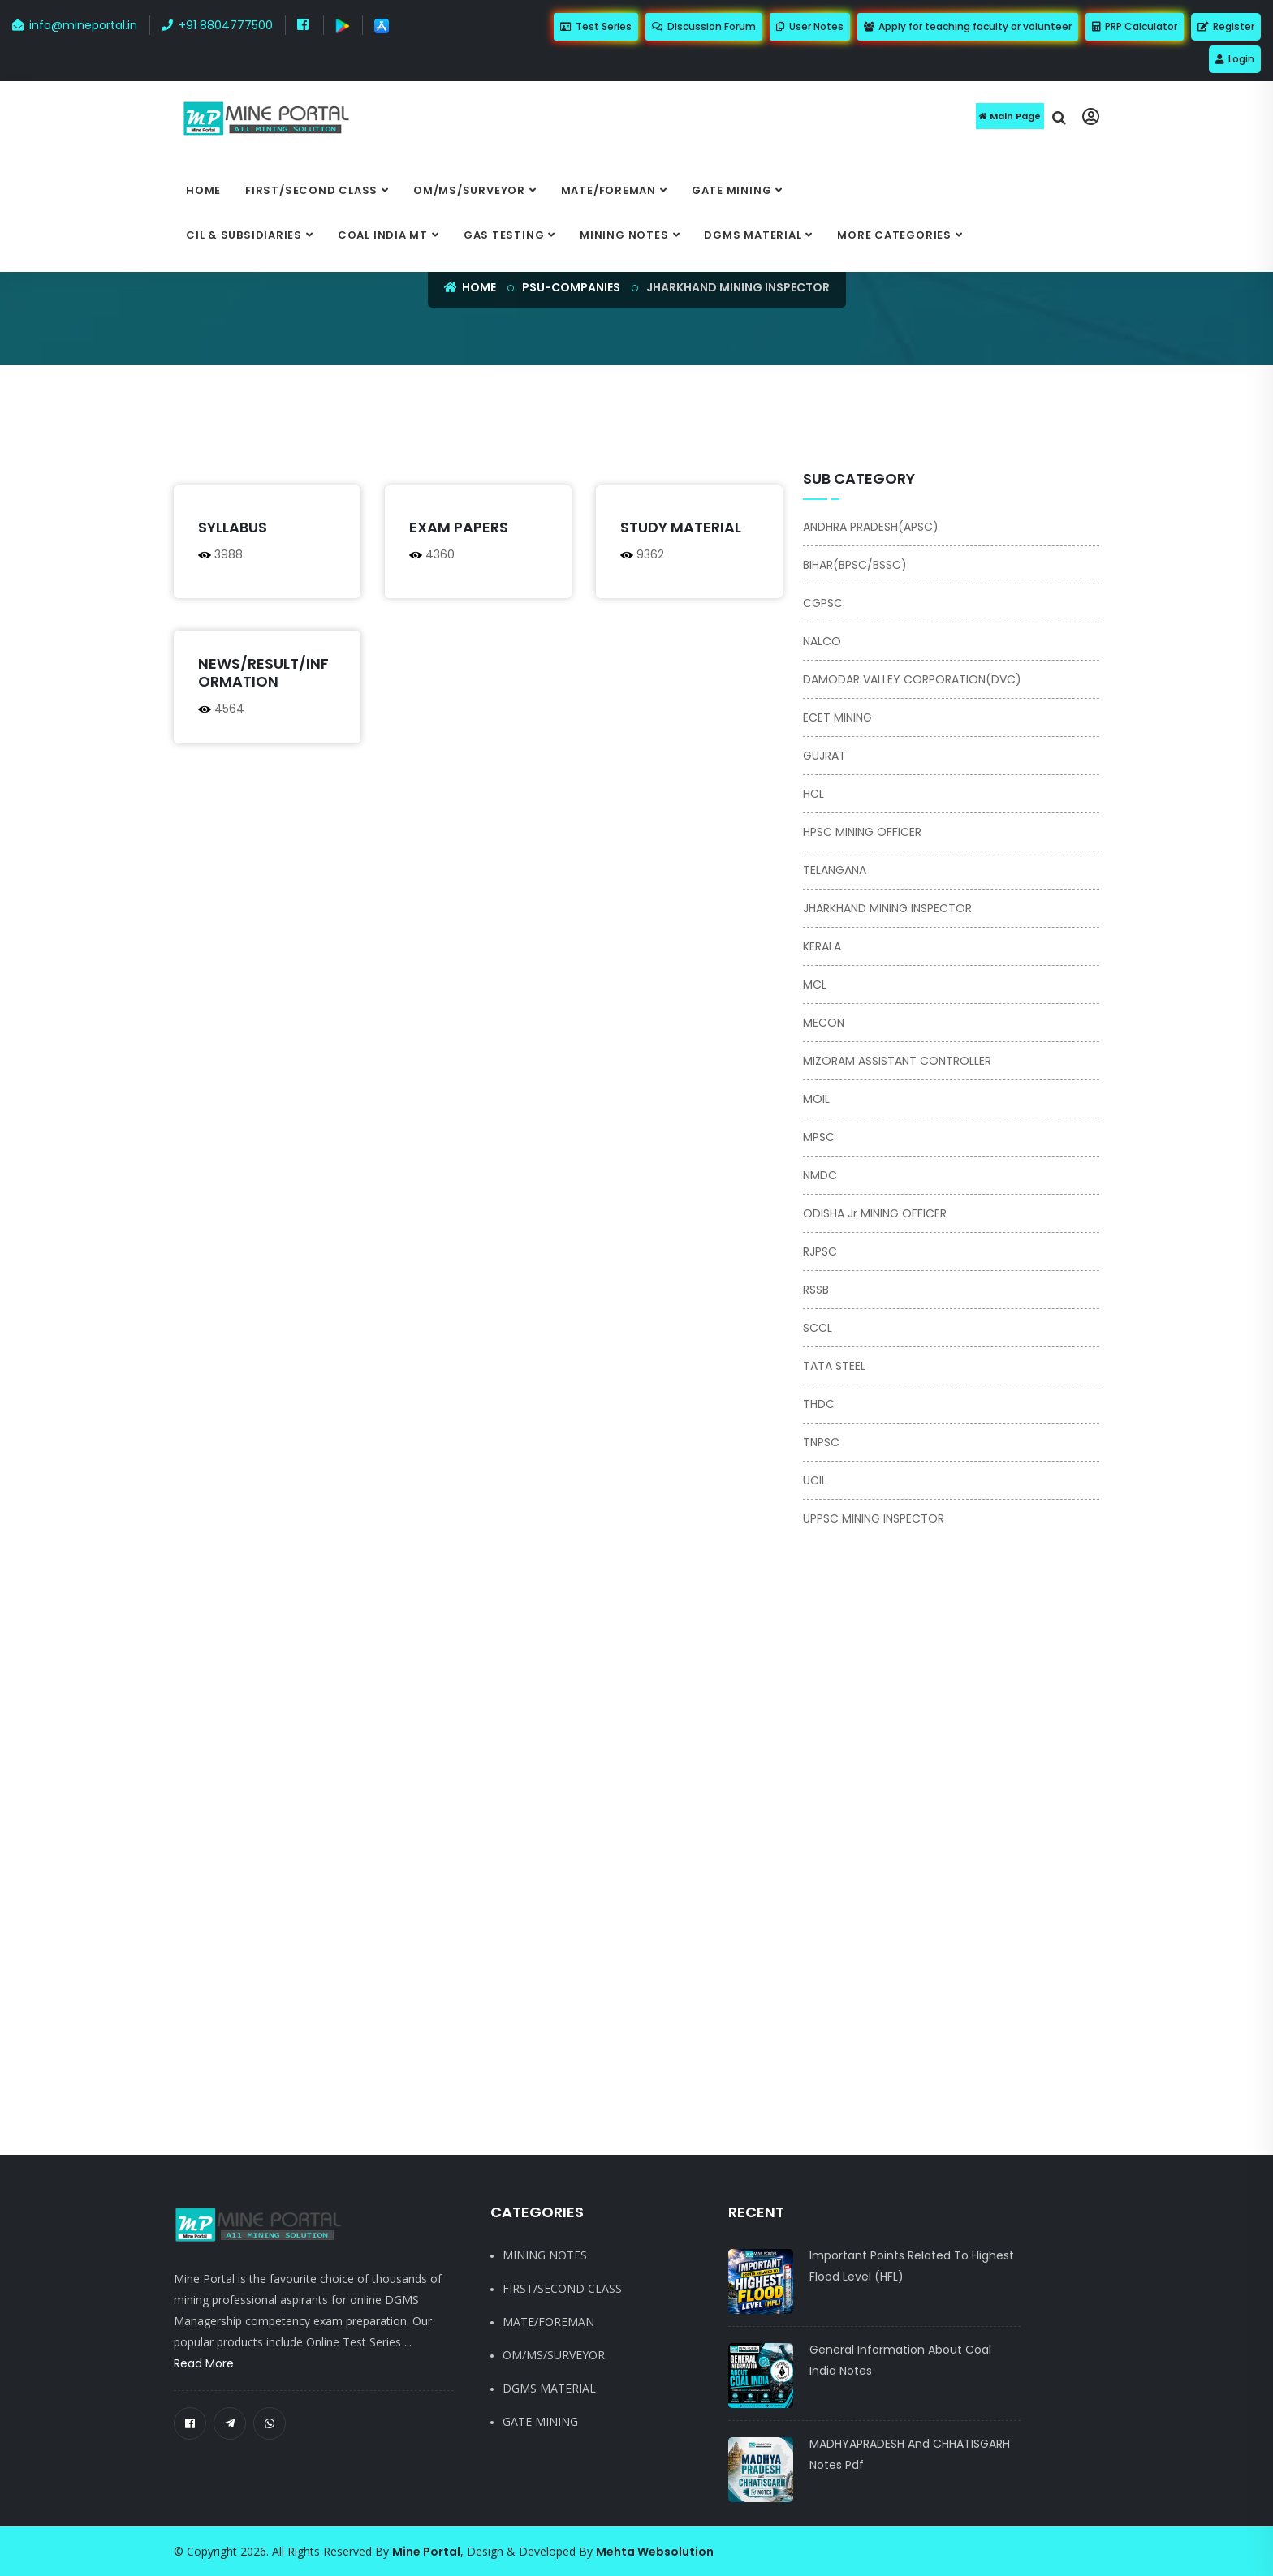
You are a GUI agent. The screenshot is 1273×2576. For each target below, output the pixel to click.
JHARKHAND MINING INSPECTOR (887, 908)
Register (1225, 26)
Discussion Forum (704, 26)
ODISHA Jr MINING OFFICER (875, 1213)
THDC (819, 1404)
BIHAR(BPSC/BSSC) (855, 565)
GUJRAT (824, 755)
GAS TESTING (504, 235)
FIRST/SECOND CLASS (311, 190)
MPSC (819, 1137)
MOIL (816, 1099)
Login (1234, 59)
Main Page (1010, 116)
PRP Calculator (1134, 26)
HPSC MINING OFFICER (862, 832)
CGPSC (823, 603)
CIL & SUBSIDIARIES (244, 235)
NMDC (820, 1175)
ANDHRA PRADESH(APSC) (871, 527)
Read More (204, 2363)
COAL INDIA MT (383, 235)
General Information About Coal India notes (900, 2360)
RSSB (816, 1290)
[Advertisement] (555, 426)
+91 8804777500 (217, 25)
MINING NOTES (624, 235)
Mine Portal (426, 2552)
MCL (814, 984)
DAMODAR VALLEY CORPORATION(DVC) (912, 679)
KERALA (822, 946)
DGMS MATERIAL (752, 235)
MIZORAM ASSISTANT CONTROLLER (897, 1061)
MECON (823, 1022)
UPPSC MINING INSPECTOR (873, 1518)
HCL (813, 794)
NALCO (822, 641)
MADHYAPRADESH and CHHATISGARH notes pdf (909, 2454)
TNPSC (821, 1442)
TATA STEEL (834, 1366)
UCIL (814, 1480)
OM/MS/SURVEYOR (469, 190)
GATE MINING (732, 190)
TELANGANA (834, 870)
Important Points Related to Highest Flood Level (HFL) (911, 2266)
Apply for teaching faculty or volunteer (968, 26)
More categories (894, 235)
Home (203, 190)
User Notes (810, 26)
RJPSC (820, 1251)
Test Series (596, 26)
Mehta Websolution (655, 2552)
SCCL (817, 1328)
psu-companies (571, 287)
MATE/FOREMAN (608, 190)
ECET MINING (837, 717)
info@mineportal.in (74, 25)
